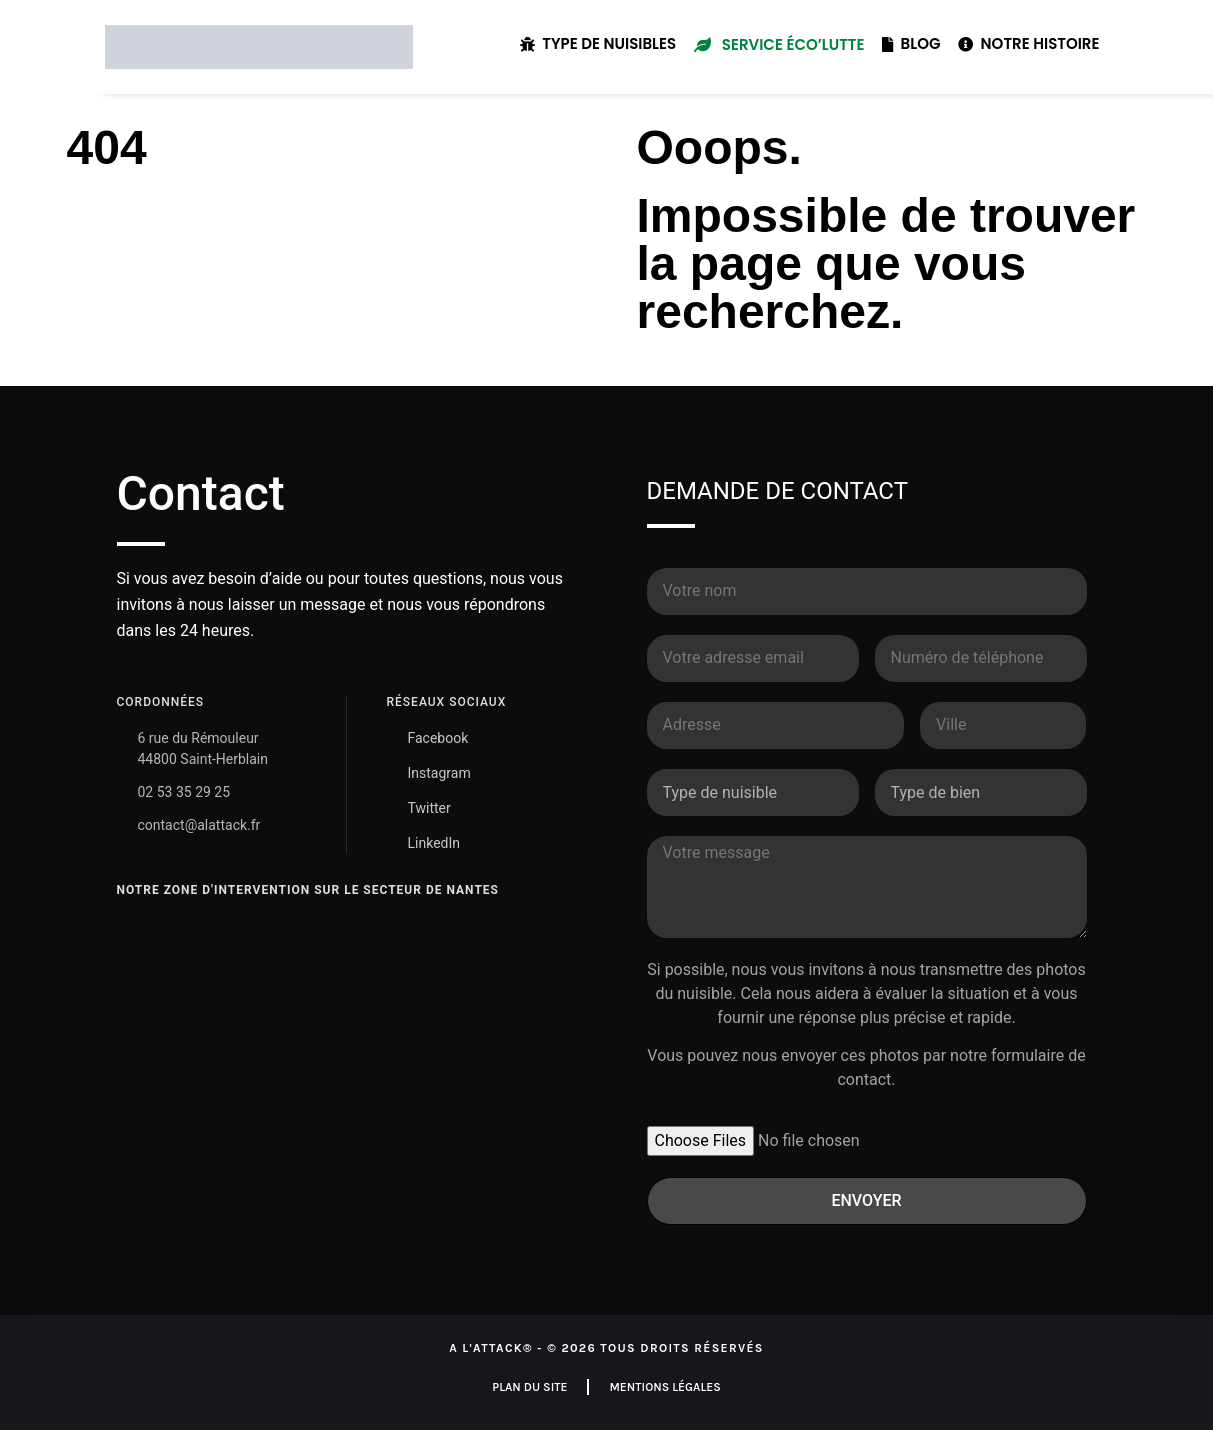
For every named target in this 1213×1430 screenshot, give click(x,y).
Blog (911, 43)
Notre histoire (1028, 43)
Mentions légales (664, 1387)
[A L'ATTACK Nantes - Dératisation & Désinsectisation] (347, 1068)
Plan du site (529, 1387)
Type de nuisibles (598, 43)
